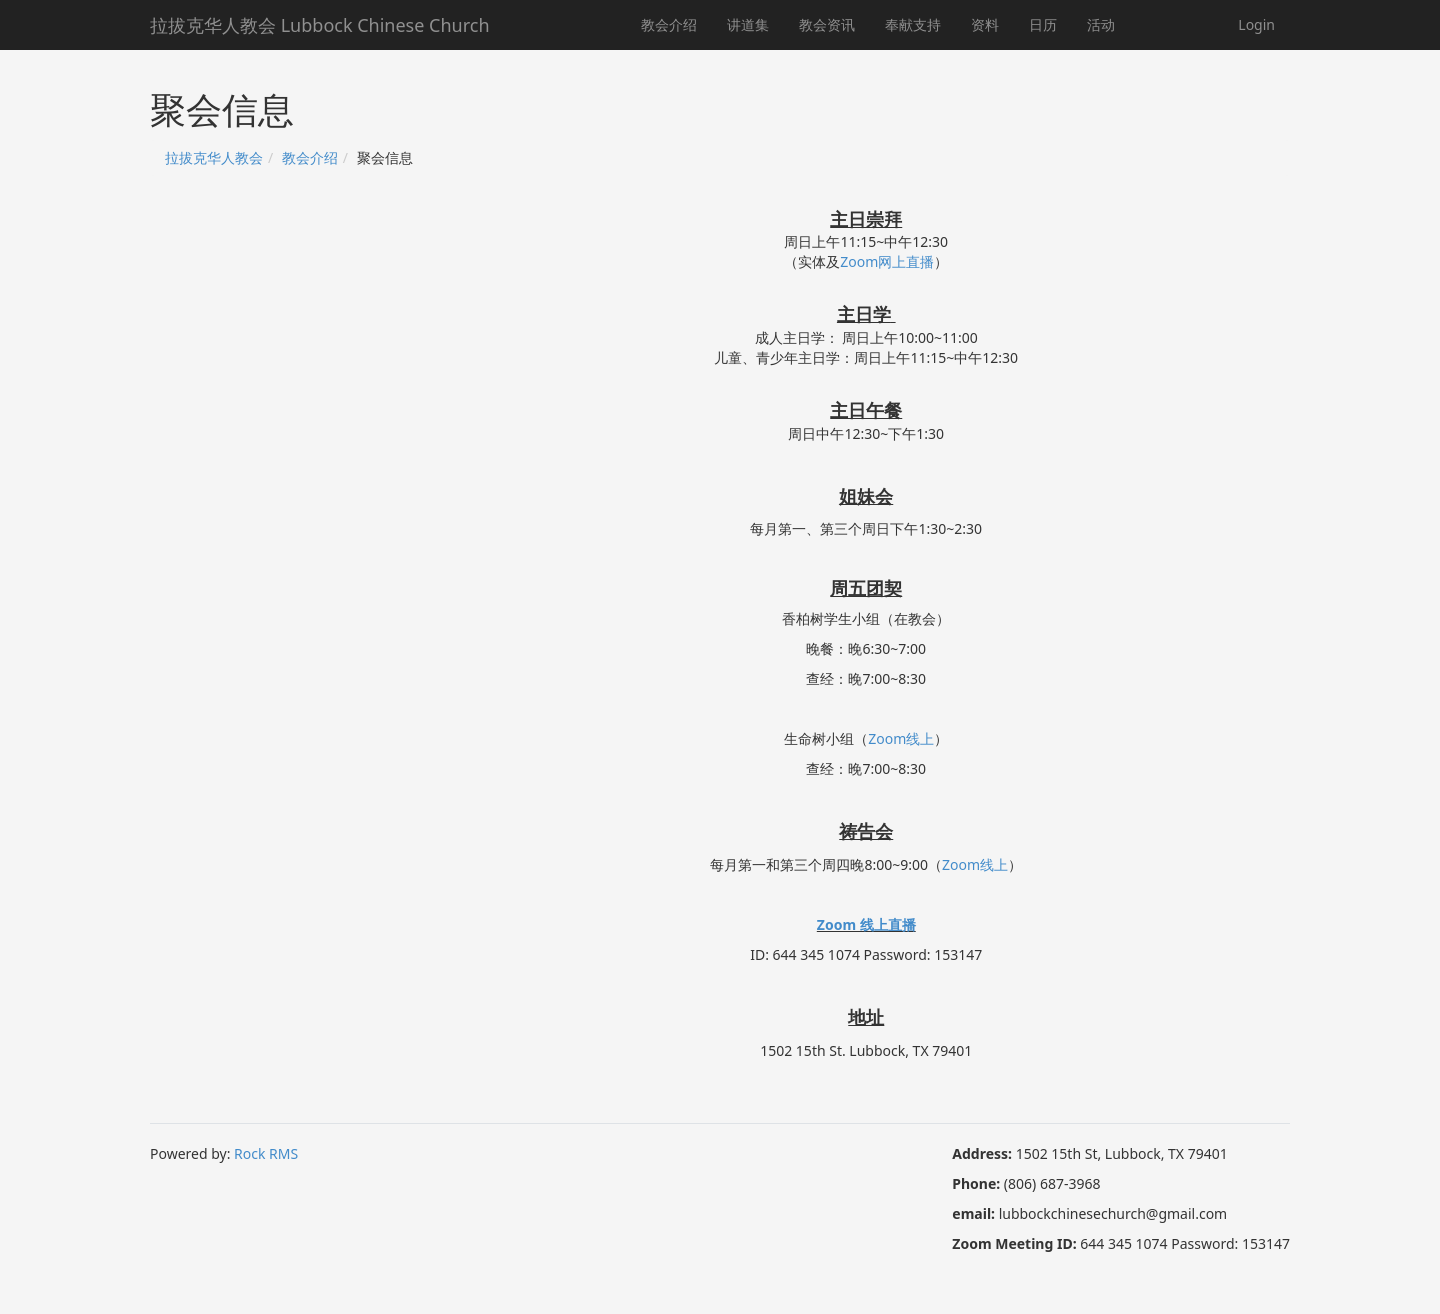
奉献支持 (913, 24)
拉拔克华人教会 (214, 157)
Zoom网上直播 (887, 261)
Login (1256, 24)
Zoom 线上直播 (866, 924)
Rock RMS (266, 1153)
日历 (1043, 24)
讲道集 (748, 24)
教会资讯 (827, 24)
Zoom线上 (901, 738)
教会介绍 (669, 24)
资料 (985, 24)
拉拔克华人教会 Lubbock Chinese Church (320, 25)
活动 (1101, 24)
